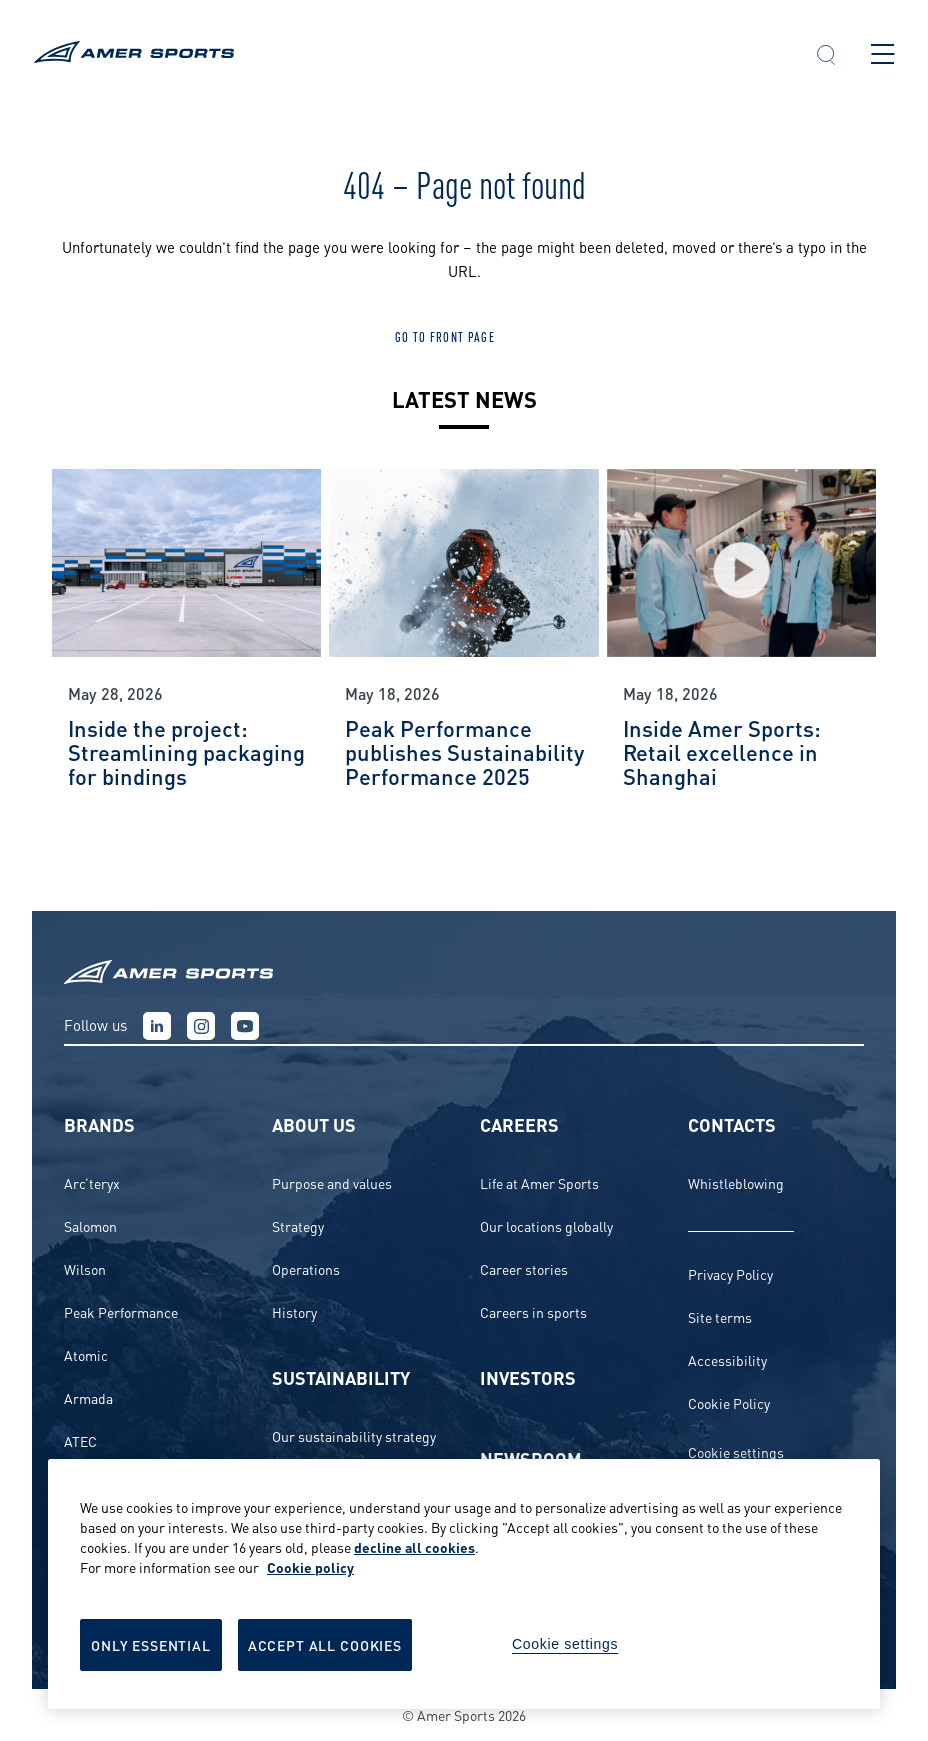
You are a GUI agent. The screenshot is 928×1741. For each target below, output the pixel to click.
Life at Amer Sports (539, 1182)
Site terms (720, 1316)
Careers (519, 1123)
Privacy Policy (730, 1273)
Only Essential (151, 1644)
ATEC (80, 1440)
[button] (826, 57)
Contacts (732, 1123)
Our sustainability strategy (354, 1435)
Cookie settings (736, 1451)
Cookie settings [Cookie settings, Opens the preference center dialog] (565, 1644)
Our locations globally (546, 1225)
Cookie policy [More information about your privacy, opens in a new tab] (310, 1566)
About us (314, 1123)
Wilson (85, 1268)
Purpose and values (332, 1182)
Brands (99, 1123)
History (294, 1311)
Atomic (86, 1354)
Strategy (298, 1225)
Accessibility (727, 1359)
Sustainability (341, 1376)
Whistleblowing (736, 1182)
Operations (306, 1268)
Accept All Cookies (325, 1644)
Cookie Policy (729, 1402)
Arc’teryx (92, 1182)
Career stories (524, 1268)
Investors (528, 1376)
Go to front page (445, 336)
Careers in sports (533, 1311)
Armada (88, 1397)
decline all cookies (414, 1546)
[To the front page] (406, 54)
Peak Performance (121, 1311)
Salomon (90, 1225)
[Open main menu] (882, 54)
